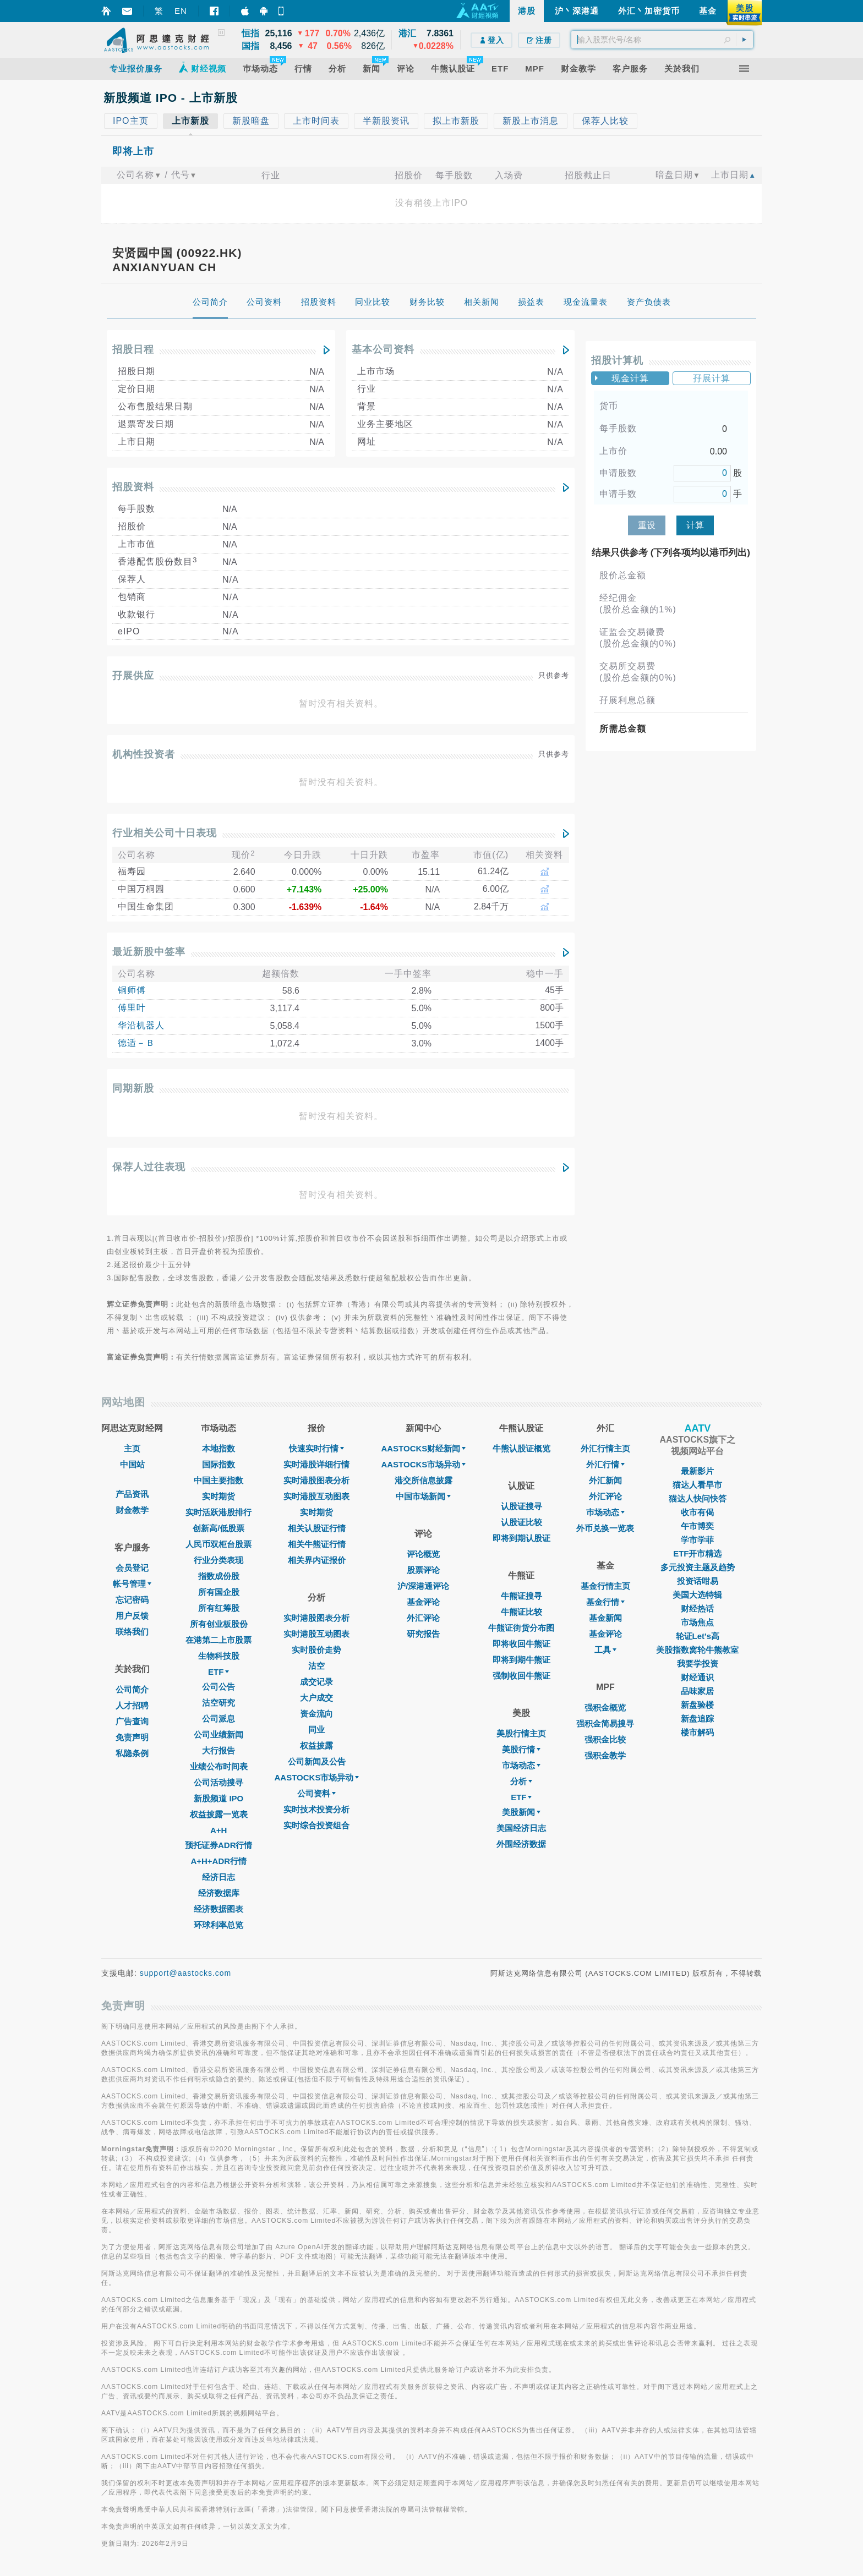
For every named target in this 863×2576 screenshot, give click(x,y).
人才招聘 (132, 1705)
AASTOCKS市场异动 (317, 1777)
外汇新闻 (605, 1480)
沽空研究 (218, 1702)
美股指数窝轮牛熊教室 (697, 1649)
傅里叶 (132, 1007)
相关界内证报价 (317, 1560)
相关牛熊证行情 (317, 1544)
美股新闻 (521, 1812)
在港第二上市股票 (218, 1640)
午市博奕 (697, 1526)
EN (180, 10)
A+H (218, 1830)
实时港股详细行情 (316, 1464)
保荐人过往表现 (148, 1166)
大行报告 (218, 1750)
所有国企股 (218, 1592)
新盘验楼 (697, 1704)
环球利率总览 (218, 1925)
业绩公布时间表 (219, 1766)
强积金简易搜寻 (605, 1723)
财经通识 (697, 1677)
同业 (316, 1729)
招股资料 (133, 486)
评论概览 (423, 1554)
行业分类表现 (218, 1560)
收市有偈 (697, 1512)
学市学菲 (697, 1539)
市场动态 (521, 1765)
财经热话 (697, 1608)
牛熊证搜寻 (521, 1596)
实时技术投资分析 (316, 1809)
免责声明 (132, 1737)
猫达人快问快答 (698, 1498)
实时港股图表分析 (316, 1480)
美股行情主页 (521, 1733)
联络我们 (132, 1631)
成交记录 (316, 1681)
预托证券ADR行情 (219, 1845)
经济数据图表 (218, 1909)
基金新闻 (605, 1618)
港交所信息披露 (423, 1480)
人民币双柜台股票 (218, 1544)
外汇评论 (423, 1618)
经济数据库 (218, 1893)
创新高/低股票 (218, 1528)
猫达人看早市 (697, 1484)
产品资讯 (132, 1494)
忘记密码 (132, 1599)
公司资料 (316, 1793)
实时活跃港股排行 (218, 1512)
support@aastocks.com (186, 1973)
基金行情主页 (605, 1586)
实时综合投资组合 (316, 1825)
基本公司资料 (383, 349)
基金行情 (605, 1602)
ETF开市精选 (697, 1553)
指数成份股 (218, 1576)
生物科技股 (218, 1655)
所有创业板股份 (219, 1624)
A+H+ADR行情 (218, 1861)
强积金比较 (605, 1739)
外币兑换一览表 (605, 1528)
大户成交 (316, 1697)
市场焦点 (697, 1622)
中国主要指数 (218, 1480)
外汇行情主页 (605, 1448)
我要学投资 (697, 1663)
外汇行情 (605, 1464)
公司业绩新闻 (218, 1734)
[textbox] (662, 39)
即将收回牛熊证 (521, 1643)
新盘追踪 (697, 1718)
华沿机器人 (141, 1025)
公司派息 (218, 1718)
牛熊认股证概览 (521, 1448)
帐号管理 (132, 1583)
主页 (132, 1448)
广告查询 (132, 1721)
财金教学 (132, 1510)
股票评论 (423, 1570)
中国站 (132, 1464)
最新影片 (697, 1471)
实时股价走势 (316, 1649)
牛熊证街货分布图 (521, 1627)
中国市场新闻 (423, 1496)
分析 (521, 1781)
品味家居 (697, 1691)
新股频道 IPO (218, 1798)
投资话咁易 (697, 1581)
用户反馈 (132, 1615)
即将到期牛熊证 (521, 1659)
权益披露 (316, 1745)
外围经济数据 (521, 1844)
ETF (218, 1671)
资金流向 (316, 1713)
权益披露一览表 (219, 1814)
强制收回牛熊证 (521, 1675)
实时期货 (218, 1496)
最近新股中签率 (148, 951)
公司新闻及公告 (317, 1761)
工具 (605, 1649)
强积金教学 (605, 1755)
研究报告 (423, 1633)
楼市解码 (697, 1732)
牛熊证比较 (521, 1611)
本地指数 (218, 1448)
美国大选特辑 (697, 1594)
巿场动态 (605, 1512)
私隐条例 (132, 1753)
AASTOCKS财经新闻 (423, 1448)
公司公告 (218, 1686)
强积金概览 (605, 1707)
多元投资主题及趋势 (697, 1567)
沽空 (316, 1665)
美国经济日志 (521, 1828)
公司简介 (132, 1689)
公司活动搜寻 (218, 1782)
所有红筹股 (218, 1608)
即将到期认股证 (521, 1538)
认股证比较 (521, 1522)
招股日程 (133, 349)
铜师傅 (132, 990)
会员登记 (132, 1567)
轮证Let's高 (697, 1636)
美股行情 (521, 1749)
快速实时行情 (316, 1448)
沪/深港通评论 (423, 1586)
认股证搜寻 (521, 1506)
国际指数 (218, 1464)
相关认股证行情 (317, 1528)
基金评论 (423, 1602)
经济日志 (218, 1877)
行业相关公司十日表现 (164, 832)
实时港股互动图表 (316, 1496)
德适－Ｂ (136, 1043)
